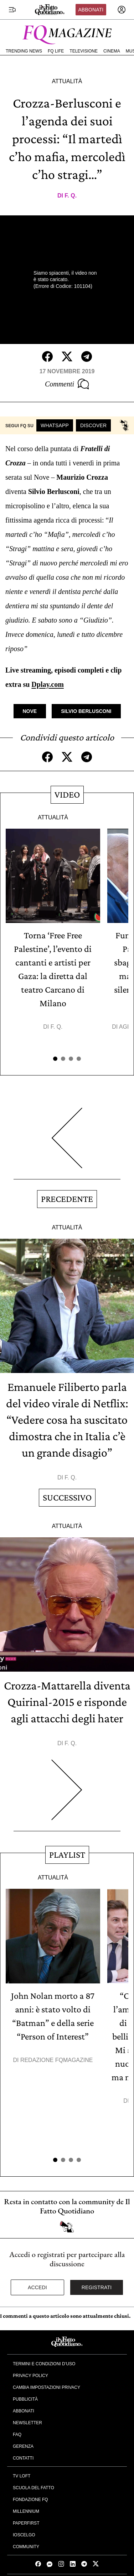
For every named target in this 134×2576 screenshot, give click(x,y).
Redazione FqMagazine (56, 2060)
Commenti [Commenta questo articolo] (67, 384)
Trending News (24, 51)
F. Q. (71, 196)
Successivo (67, 1497)
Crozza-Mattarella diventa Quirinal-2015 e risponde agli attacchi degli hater (67, 1702)
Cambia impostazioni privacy (46, 2387)
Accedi (37, 2287)
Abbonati (90, 10)
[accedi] (121, 9)
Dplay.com (47, 684)
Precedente (67, 1199)
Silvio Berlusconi (86, 711)
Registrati (97, 2287)
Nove (30, 711)
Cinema (111, 51)
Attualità (67, 81)
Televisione (83, 51)
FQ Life (56, 51)
